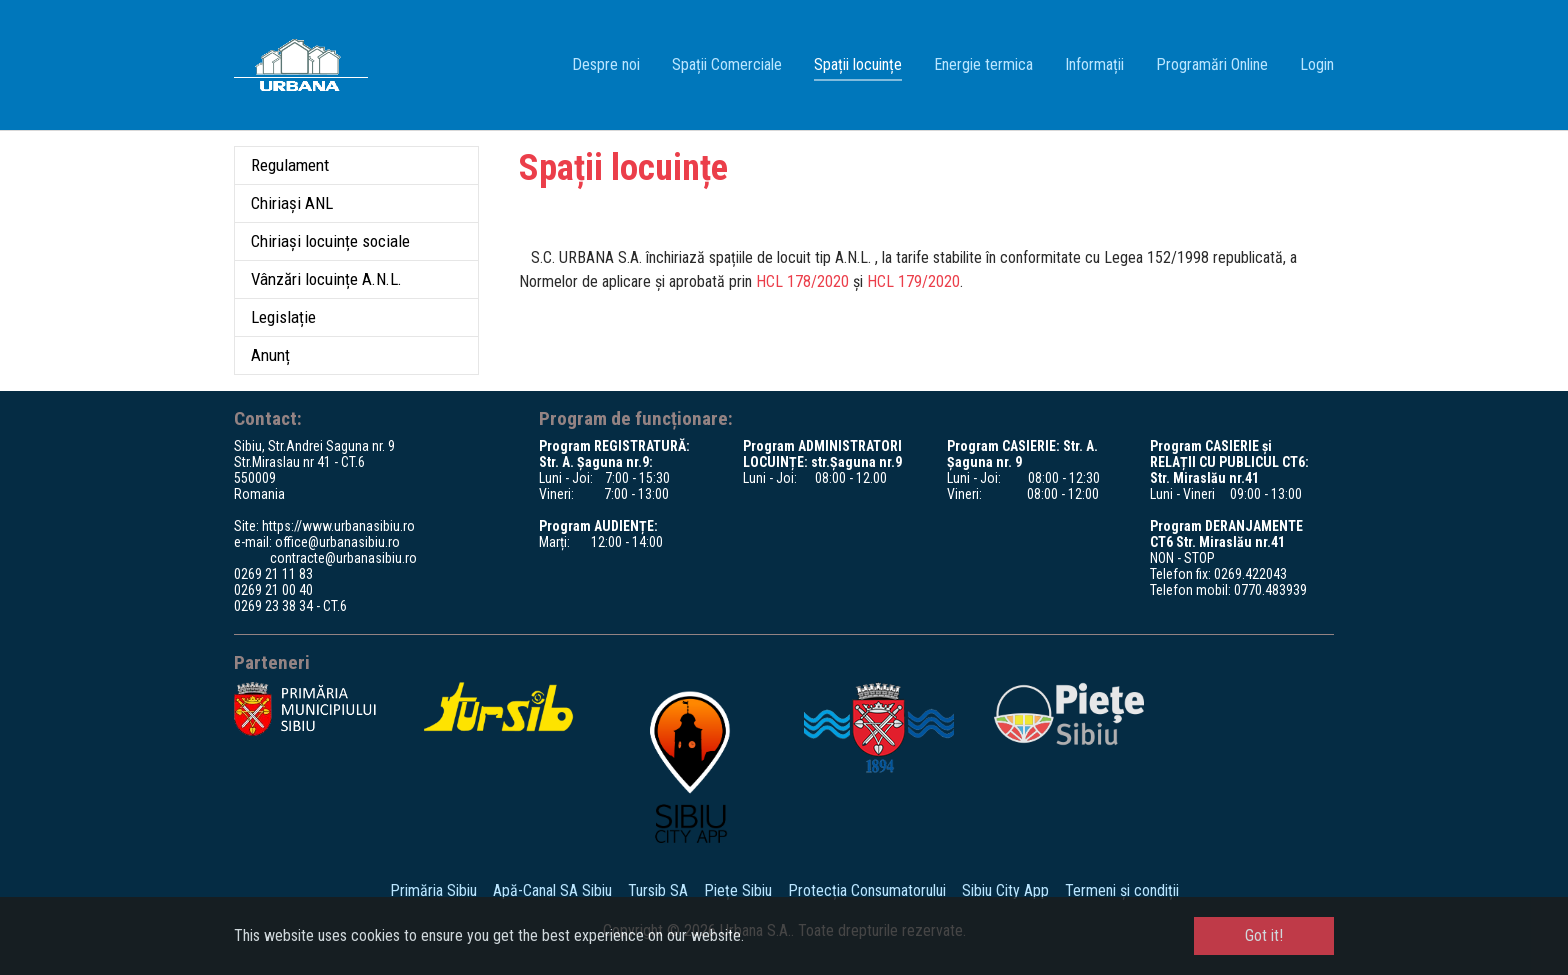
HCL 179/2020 (913, 281)
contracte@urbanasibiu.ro (343, 558)
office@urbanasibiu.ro (337, 542)
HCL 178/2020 (802, 281)
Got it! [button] (1264, 935)
